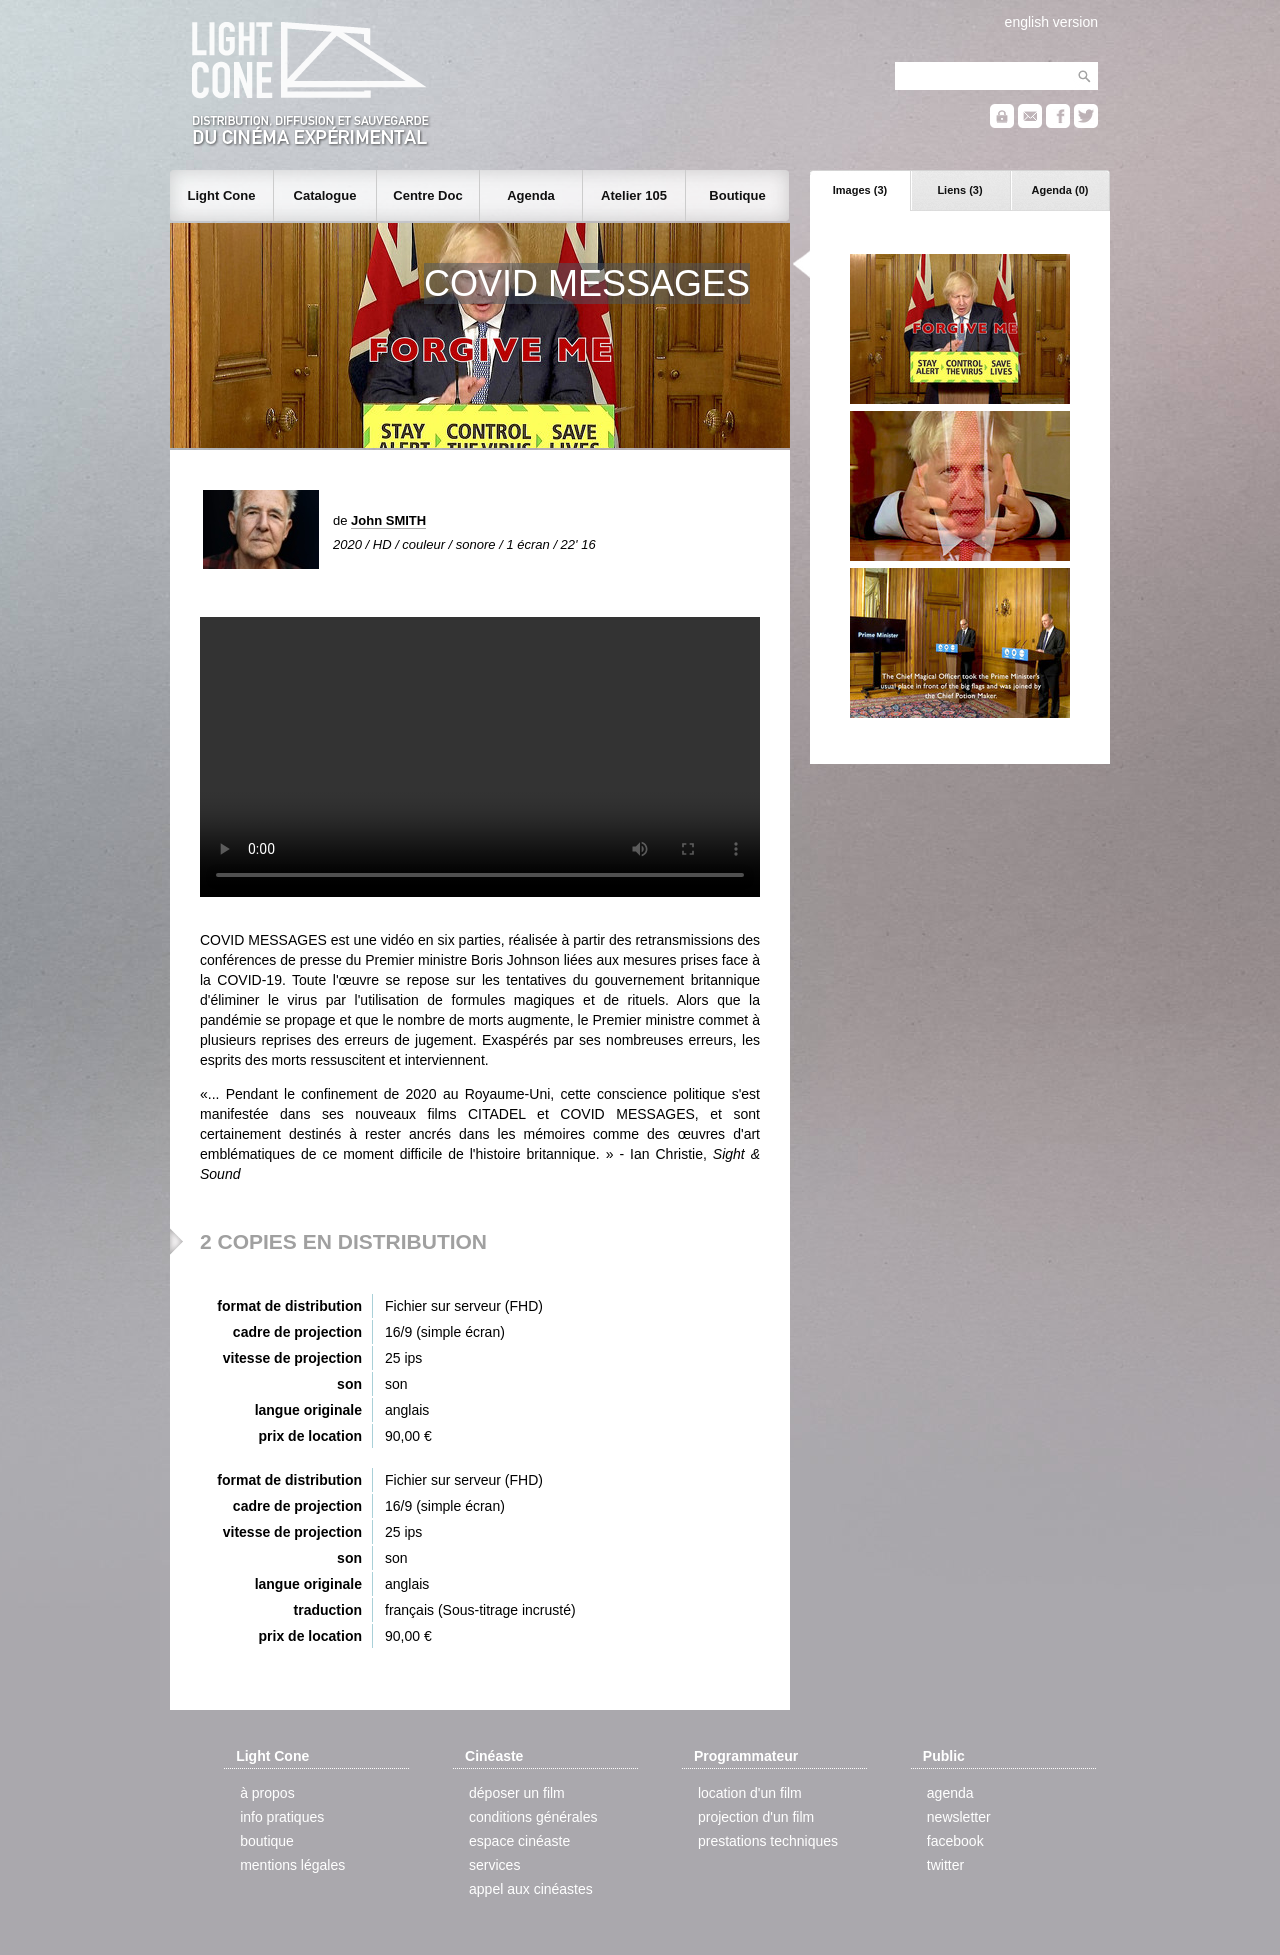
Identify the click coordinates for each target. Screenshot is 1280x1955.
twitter (945, 1865)
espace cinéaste (519, 1841)
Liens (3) (959, 190)
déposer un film (517, 1793)
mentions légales (292, 1865)
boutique (267, 1841)
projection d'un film (756, 1817)
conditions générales (533, 1817)
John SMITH (388, 520)
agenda (950, 1793)
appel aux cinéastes (531, 1889)
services (494, 1865)
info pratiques (282, 1817)
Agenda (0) (1060, 190)
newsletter (959, 1817)
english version (1051, 22)
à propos (267, 1793)
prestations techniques (768, 1841)
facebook (955, 1841)
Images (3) (860, 190)
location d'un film (750, 1793)
